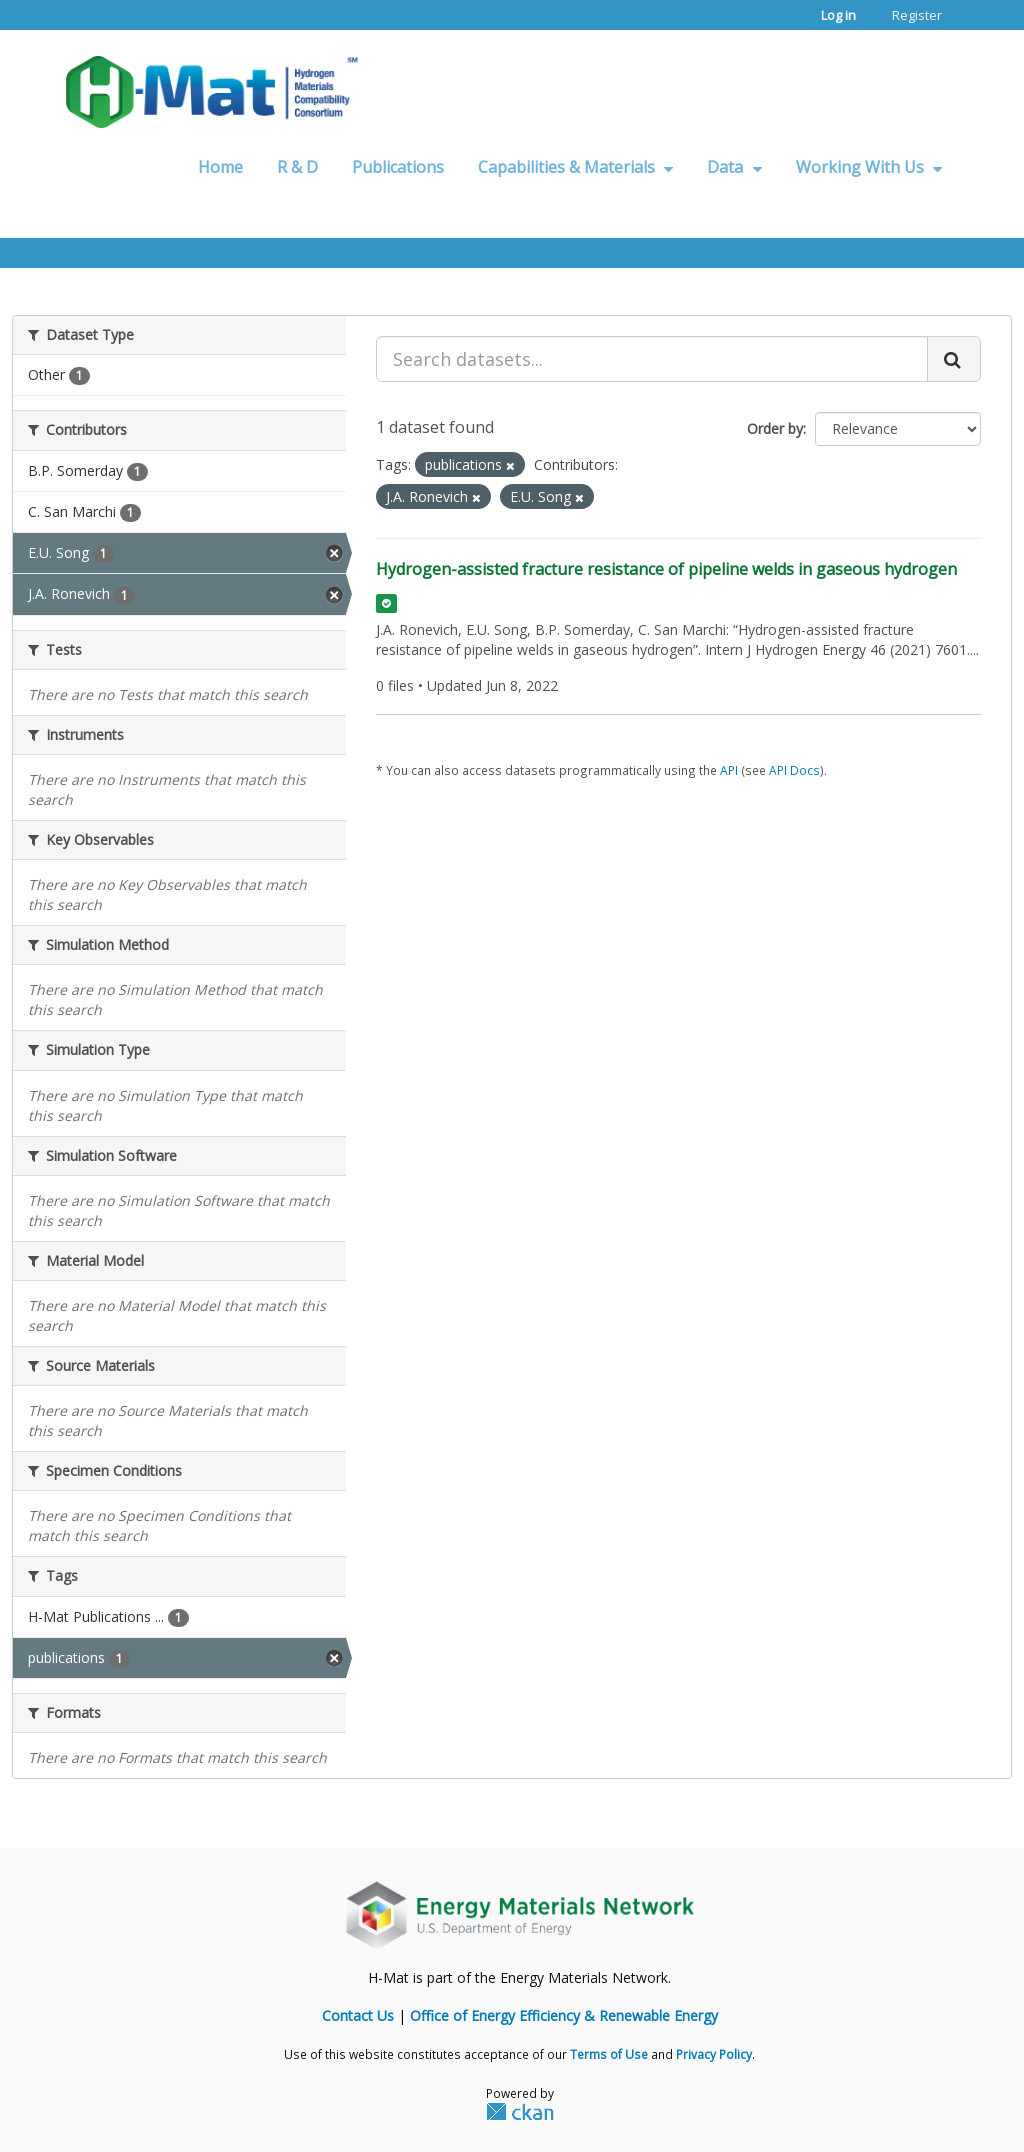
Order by (775, 428)
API (729, 770)
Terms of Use (609, 2054)
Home (220, 167)
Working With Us (869, 167)
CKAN (520, 2111)
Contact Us (358, 2015)
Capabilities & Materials (575, 167)
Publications (398, 167)
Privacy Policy (714, 2054)
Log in (838, 15)
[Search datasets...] (652, 359)
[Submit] (954, 359)
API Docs (794, 770)
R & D (297, 167)
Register (917, 15)
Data (734, 167)
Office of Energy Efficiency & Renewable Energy (564, 2015)
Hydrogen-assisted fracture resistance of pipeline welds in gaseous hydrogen (666, 569)
